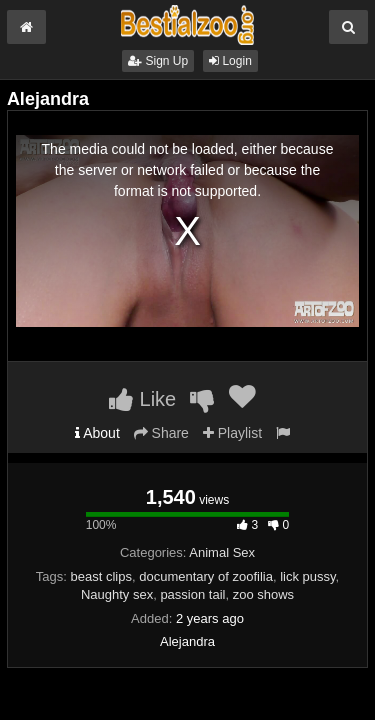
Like (142, 399)
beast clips (101, 576)
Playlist (232, 433)
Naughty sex (117, 594)
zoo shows (263, 594)
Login (230, 61)
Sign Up (158, 61)
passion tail (192, 594)
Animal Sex (222, 552)
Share (161, 433)
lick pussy (307, 576)
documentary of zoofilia (206, 576)
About (97, 433)
